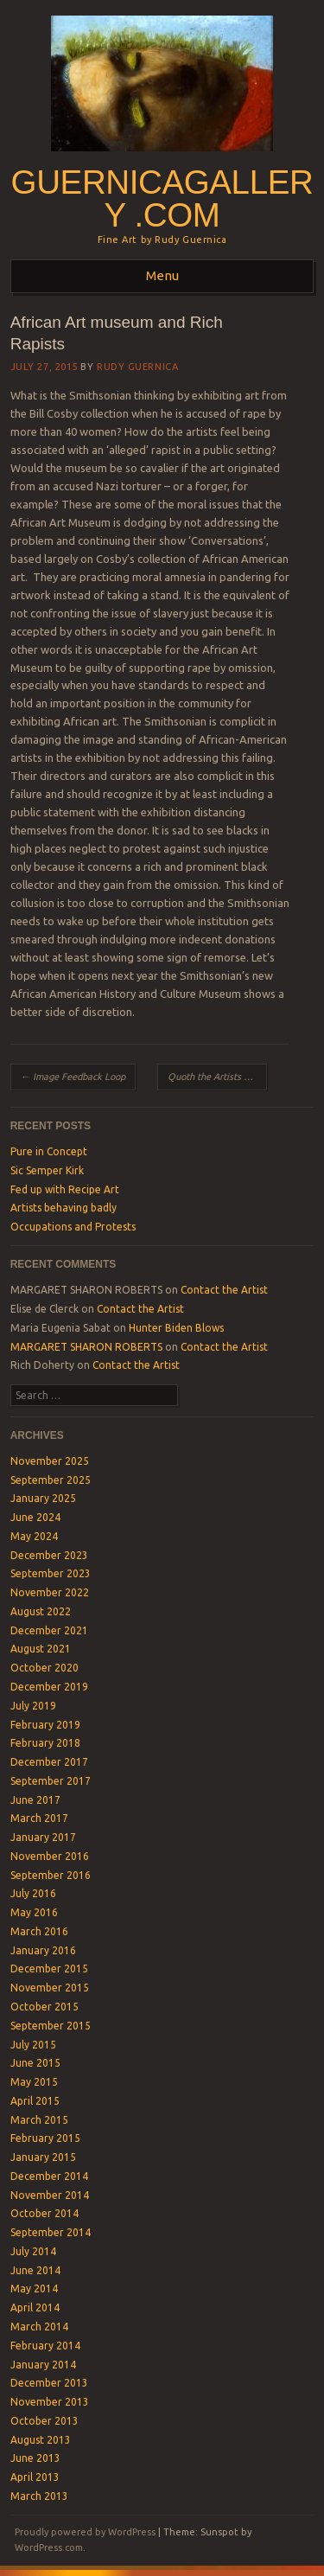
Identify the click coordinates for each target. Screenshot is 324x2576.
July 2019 (33, 1705)
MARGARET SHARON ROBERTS (86, 1346)
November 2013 (49, 2401)
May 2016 (34, 1912)
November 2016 (49, 1856)
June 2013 (35, 2458)
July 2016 (33, 1893)
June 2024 (35, 1517)
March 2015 (39, 2119)
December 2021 (49, 1630)
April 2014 (35, 2307)
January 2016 (43, 1950)
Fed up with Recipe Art (64, 1189)
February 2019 (45, 1724)
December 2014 (49, 2176)
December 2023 (49, 1555)
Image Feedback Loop (73, 1076)
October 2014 (44, 2213)
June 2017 (35, 1800)
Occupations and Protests (73, 1226)
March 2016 (39, 1931)
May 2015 (34, 2081)
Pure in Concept (48, 1151)
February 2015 (45, 2138)
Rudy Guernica (137, 366)
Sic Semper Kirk (47, 1170)
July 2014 (33, 2251)
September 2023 (50, 1573)
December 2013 (49, 2382)
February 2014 (45, 2345)
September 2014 (50, 2232)
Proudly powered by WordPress (85, 2532)
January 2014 (43, 2364)
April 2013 (35, 2477)
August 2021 (40, 1648)
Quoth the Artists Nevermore (218, 1076)
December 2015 (49, 1968)
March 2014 (39, 2326)
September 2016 (50, 1875)
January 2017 (43, 1837)
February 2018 (45, 1742)
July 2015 (33, 2044)
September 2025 (50, 1480)
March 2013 (39, 2496)
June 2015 (35, 2062)
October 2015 (44, 2006)
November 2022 (49, 1592)
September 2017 (50, 1781)
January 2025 (43, 1498)
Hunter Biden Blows (176, 1327)
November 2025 (49, 1461)
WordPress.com (49, 2547)
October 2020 (44, 1667)
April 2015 (35, 2100)
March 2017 (39, 1818)
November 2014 (49, 2195)
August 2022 (40, 1611)
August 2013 (40, 2439)
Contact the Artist (224, 1289)
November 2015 (49, 1987)
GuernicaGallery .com (162, 198)
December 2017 (49, 1761)
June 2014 (35, 2270)
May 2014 (34, 2288)
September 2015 (50, 2025)
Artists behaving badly (63, 1207)
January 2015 (43, 2157)
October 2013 (44, 2420)
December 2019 (49, 1686)
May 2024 (34, 1536)
